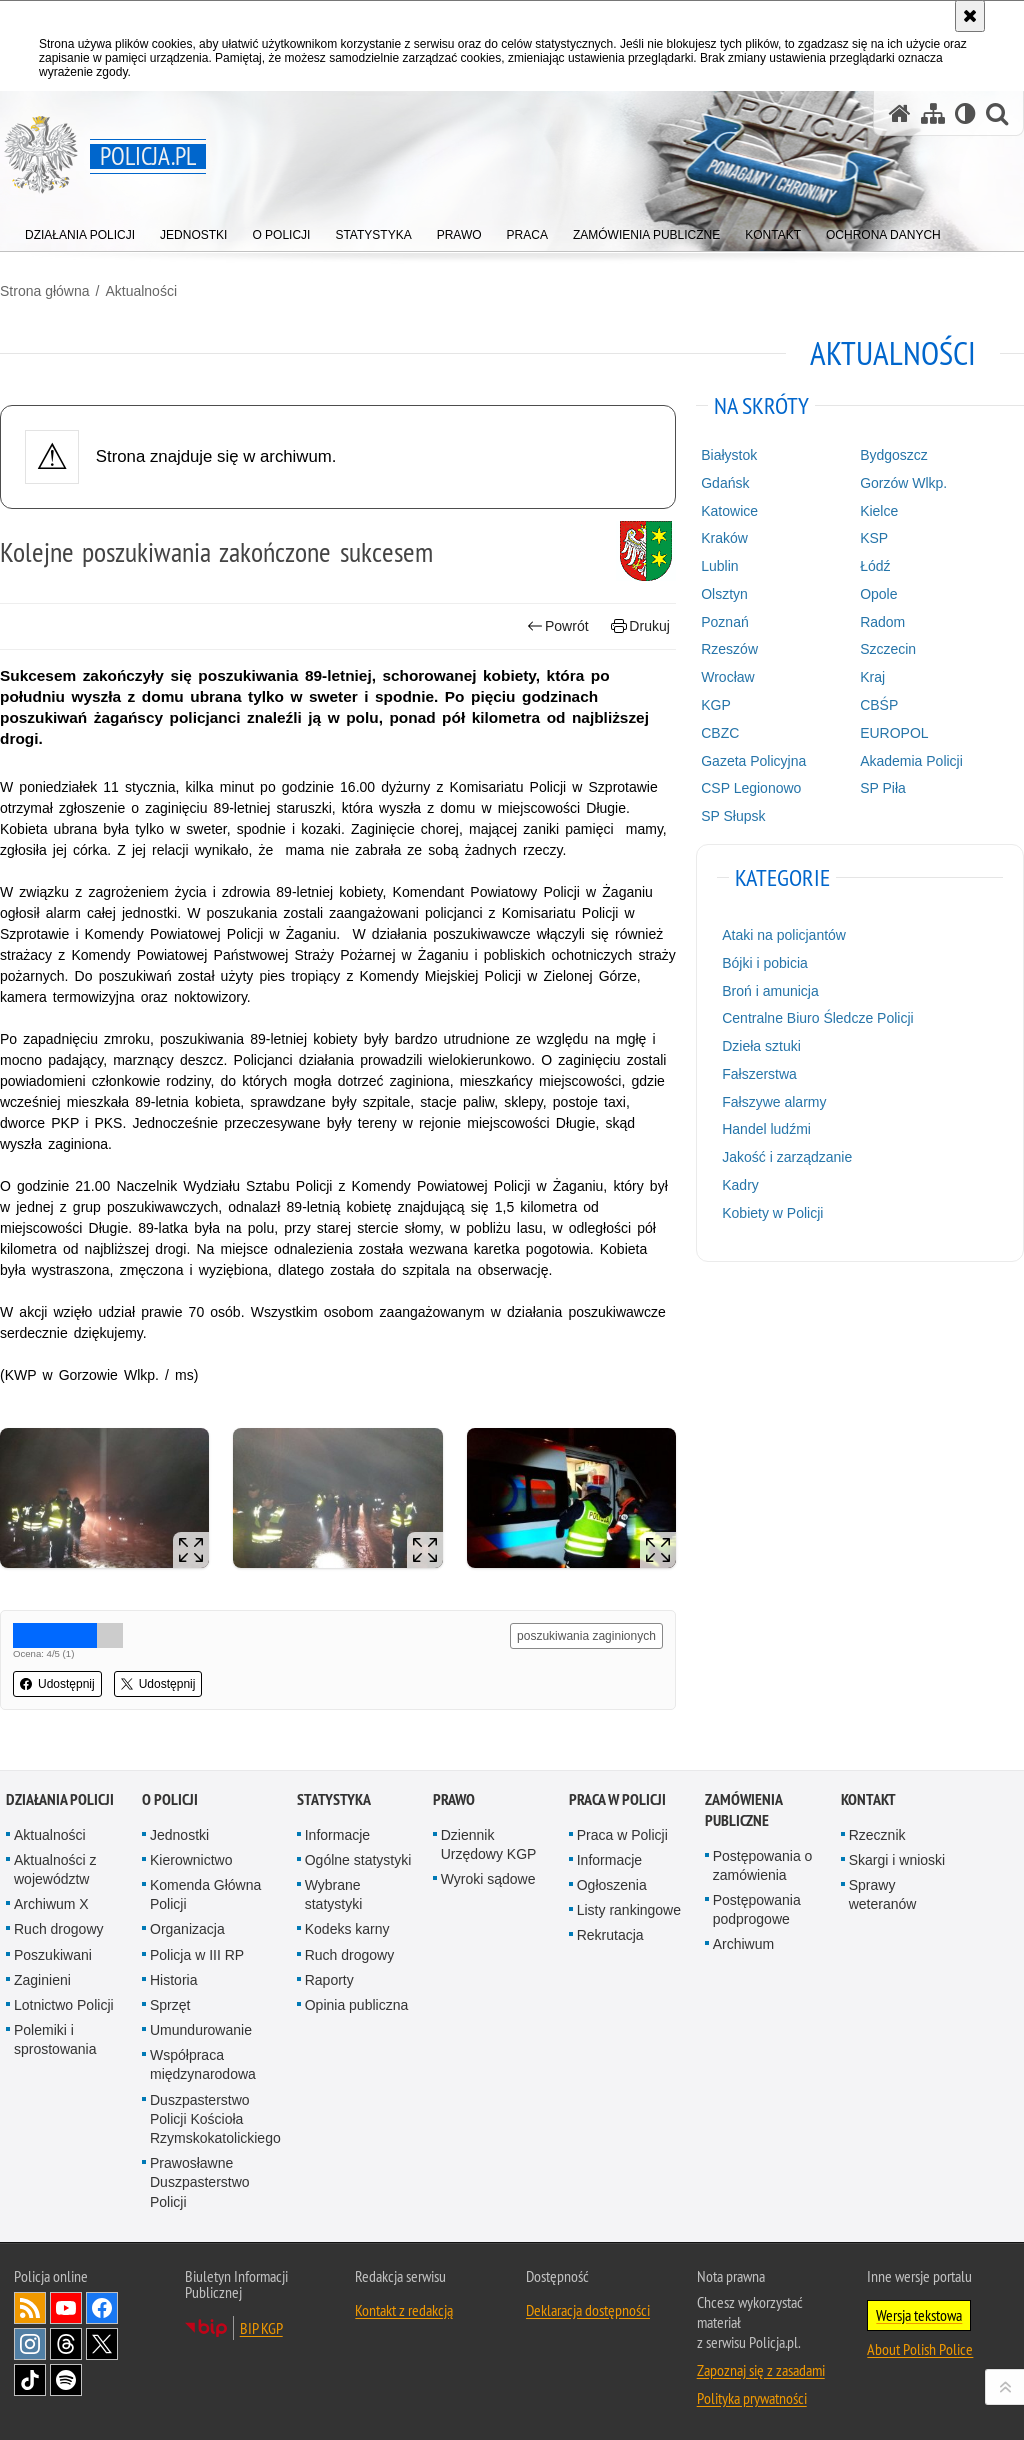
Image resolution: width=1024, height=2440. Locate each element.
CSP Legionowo (751, 788)
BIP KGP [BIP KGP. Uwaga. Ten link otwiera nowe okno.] (261, 2328)
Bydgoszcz (894, 455)
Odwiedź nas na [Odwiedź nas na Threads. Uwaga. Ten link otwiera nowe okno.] (66, 2344)
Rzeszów (729, 649)
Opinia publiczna (357, 2005)
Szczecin (888, 649)
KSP (874, 538)
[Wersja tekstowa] (965, 113)
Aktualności (141, 291)
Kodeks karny (347, 1929)
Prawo (454, 1799)
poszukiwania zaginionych (586, 1636)
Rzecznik (877, 1835)
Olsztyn (724, 594)
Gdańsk (725, 483)
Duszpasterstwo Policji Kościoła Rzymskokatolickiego (215, 2119)
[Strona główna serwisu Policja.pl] (900, 113)
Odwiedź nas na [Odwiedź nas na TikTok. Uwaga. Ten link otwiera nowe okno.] (30, 2380)
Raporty (329, 1980)
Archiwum (743, 1944)
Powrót (558, 626)
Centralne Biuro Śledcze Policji (817, 1018)
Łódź (875, 566)
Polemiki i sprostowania (55, 2039)
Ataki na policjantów (784, 935)
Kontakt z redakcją (404, 2310)
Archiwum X (51, 1904)
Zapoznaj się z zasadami (761, 2370)
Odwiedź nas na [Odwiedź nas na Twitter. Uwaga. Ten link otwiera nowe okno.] (102, 2344)
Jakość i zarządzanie (787, 1157)
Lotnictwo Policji (64, 2005)
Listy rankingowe (629, 1910)
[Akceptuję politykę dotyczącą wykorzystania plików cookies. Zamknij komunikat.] (970, 16)
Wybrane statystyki (334, 1894)
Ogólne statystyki (358, 1860)
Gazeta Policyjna (753, 761)
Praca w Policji (617, 1799)
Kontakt (868, 1799)
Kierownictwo (191, 1860)
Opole (878, 594)
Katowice (729, 511)
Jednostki (179, 1835)
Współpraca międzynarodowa (203, 2064)
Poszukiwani (53, 1955)
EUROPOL (894, 733)
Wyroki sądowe (488, 1879)
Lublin (719, 566)
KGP (716, 705)
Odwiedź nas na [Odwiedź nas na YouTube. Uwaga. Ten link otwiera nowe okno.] (66, 2308)
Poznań (724, 622)
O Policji (170, 1799)
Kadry (740, 1185)
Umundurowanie (201, 2030)
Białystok (729, 455)
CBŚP (879, 705)
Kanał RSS (30, 2308)
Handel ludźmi (766, 1129)
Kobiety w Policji (772, 1213)
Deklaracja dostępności (588, 2310)
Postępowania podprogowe (757, 1909)
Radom (882, 622)
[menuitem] (80, 230)
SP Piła (883, 788)
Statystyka (334, 1799)
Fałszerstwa (759, 1074)
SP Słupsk (733, 816)
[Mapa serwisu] (933, 113)
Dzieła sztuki (761, 1046)
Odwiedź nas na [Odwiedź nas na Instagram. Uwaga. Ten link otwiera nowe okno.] (30, 2344)
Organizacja (187, 1929)
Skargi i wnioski (897, 1860)
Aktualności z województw (55, 1869)
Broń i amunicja (770, 991)
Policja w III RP (197, 1955)
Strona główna (45, 291)
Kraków (724, 538)
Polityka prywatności (752, 2398)
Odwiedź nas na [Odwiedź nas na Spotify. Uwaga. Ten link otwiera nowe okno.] (66, 2380)
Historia (173, 1980)
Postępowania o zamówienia (763, 1865)
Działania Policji (60, 1799)
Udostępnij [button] (57, 1684)
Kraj (872, 677)
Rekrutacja (610, 1935)
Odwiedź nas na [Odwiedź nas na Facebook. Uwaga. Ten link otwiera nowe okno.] (102, 2308)
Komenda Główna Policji (205, 1894)
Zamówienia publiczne (743, 1810)
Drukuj (640, 626)
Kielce (879, 511)
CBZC (720, 733)
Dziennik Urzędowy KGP (489, 1844)
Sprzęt (170, 2005)
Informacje (337, 1835)
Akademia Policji (911, 761)
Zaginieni (42, 1980)
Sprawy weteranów (883, 1894)
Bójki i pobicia (765, 963)
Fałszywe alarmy (774, 1102)
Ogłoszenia (612, 1885)
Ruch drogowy (59, 1929)
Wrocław (727, 677)
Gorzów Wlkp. (903, 483)
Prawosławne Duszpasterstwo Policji (200, 2182)
